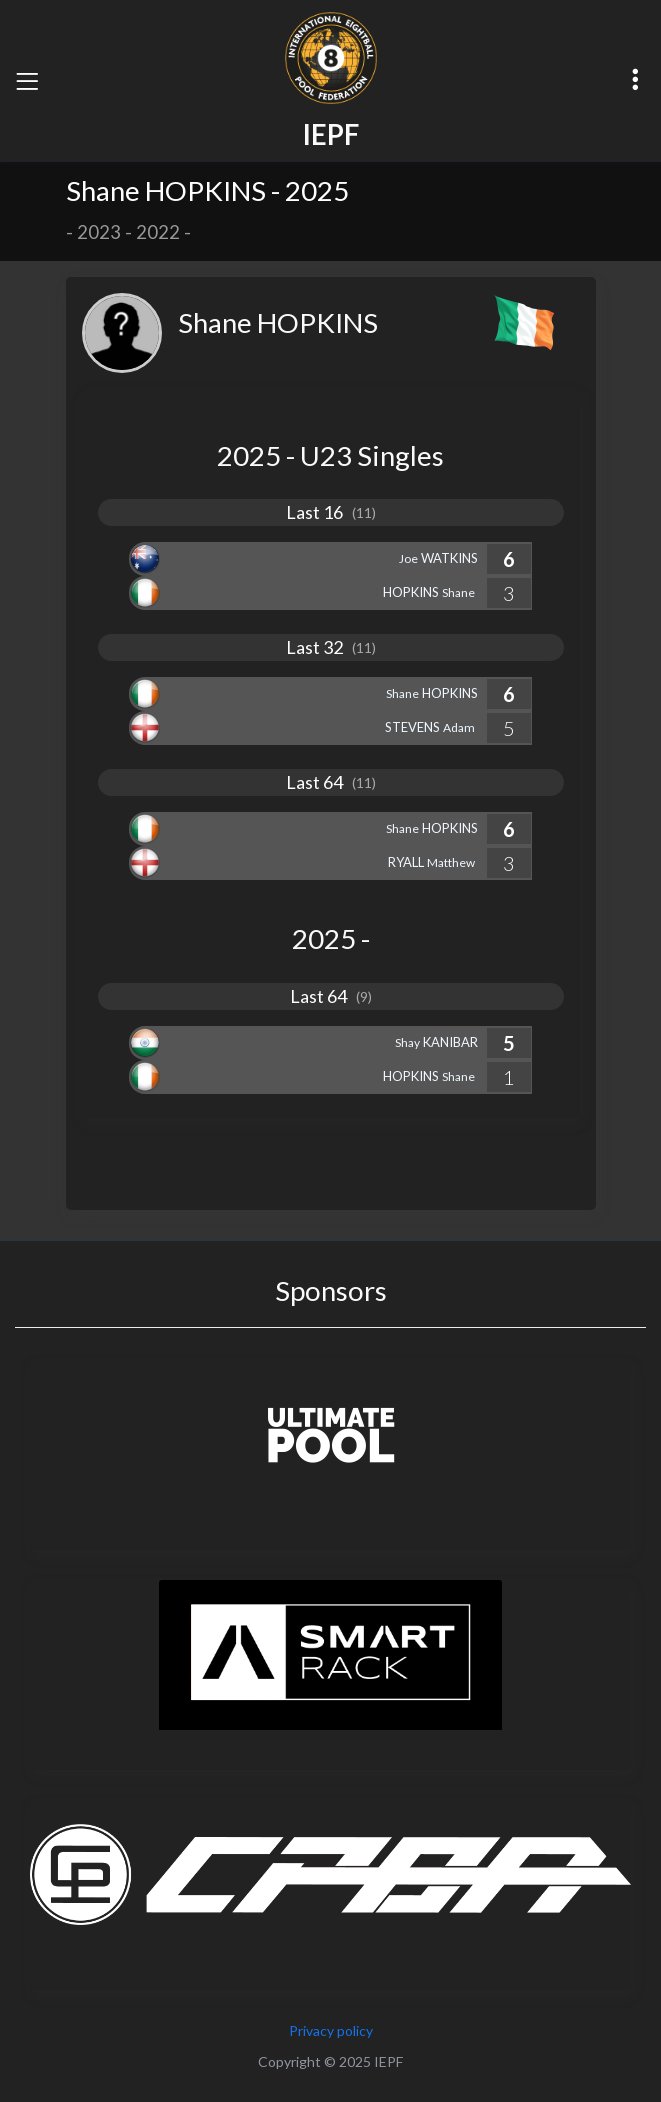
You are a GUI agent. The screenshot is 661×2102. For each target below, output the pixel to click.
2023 (99, 232)
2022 (158, 232)
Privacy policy (331, 2030)
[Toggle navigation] (27, 81)
